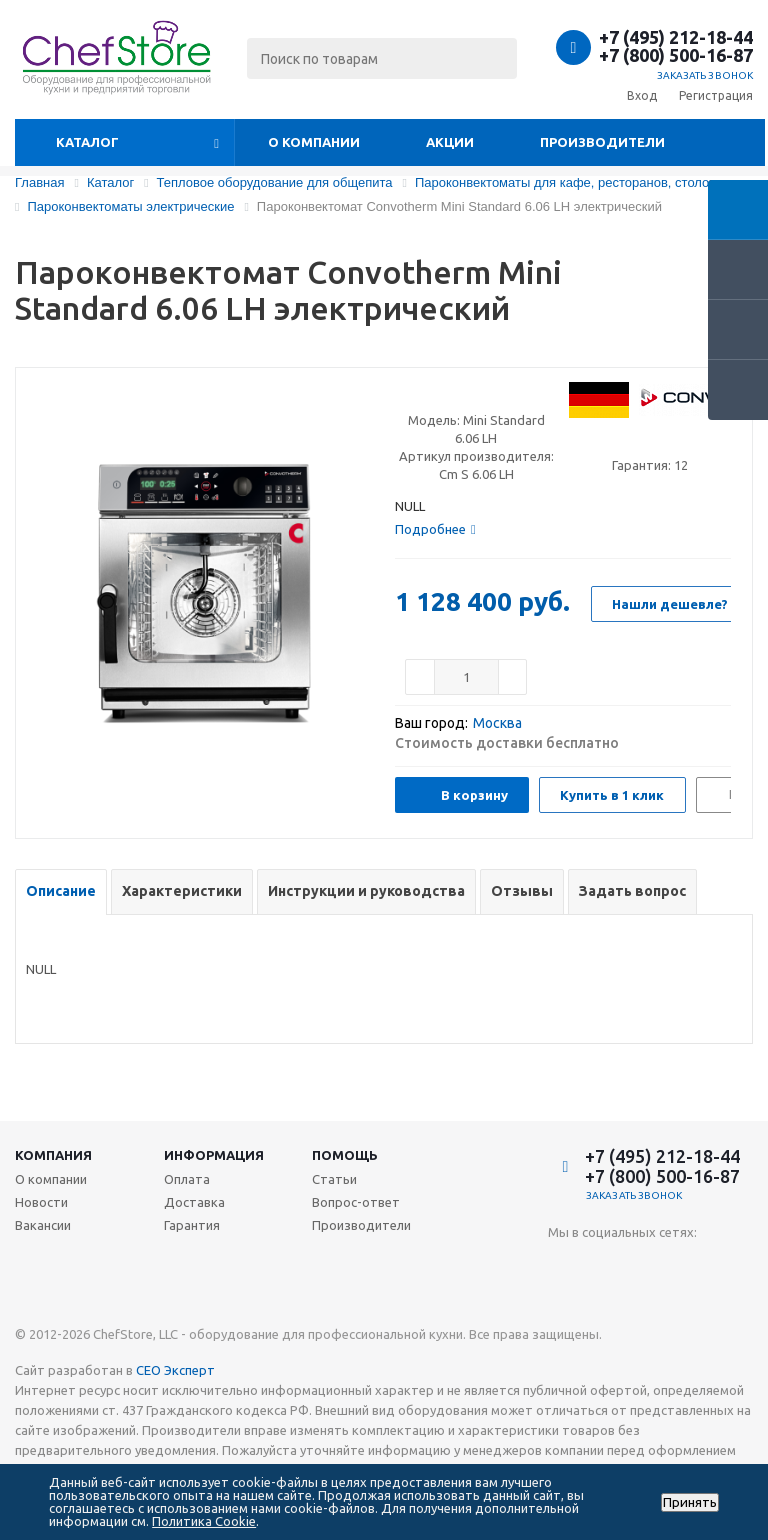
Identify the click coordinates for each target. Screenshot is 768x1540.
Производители (602, 142)
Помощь (345, 1155)
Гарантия (192, 1225)
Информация (214, 1155)
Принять (690, 1502)
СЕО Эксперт (175, 1370)
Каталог (87, 142)
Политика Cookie (204, 1521)
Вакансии (43, 1225)
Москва (497, 723)
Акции (450, 142)
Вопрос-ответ (356, 1202)
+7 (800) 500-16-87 (676, 55)
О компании (314, 142)
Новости (41, 1202)
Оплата (187, 1179)
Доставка (194, 1202)
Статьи (334, 1179)
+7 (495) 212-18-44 (676, 37)
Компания (53, 1155)
